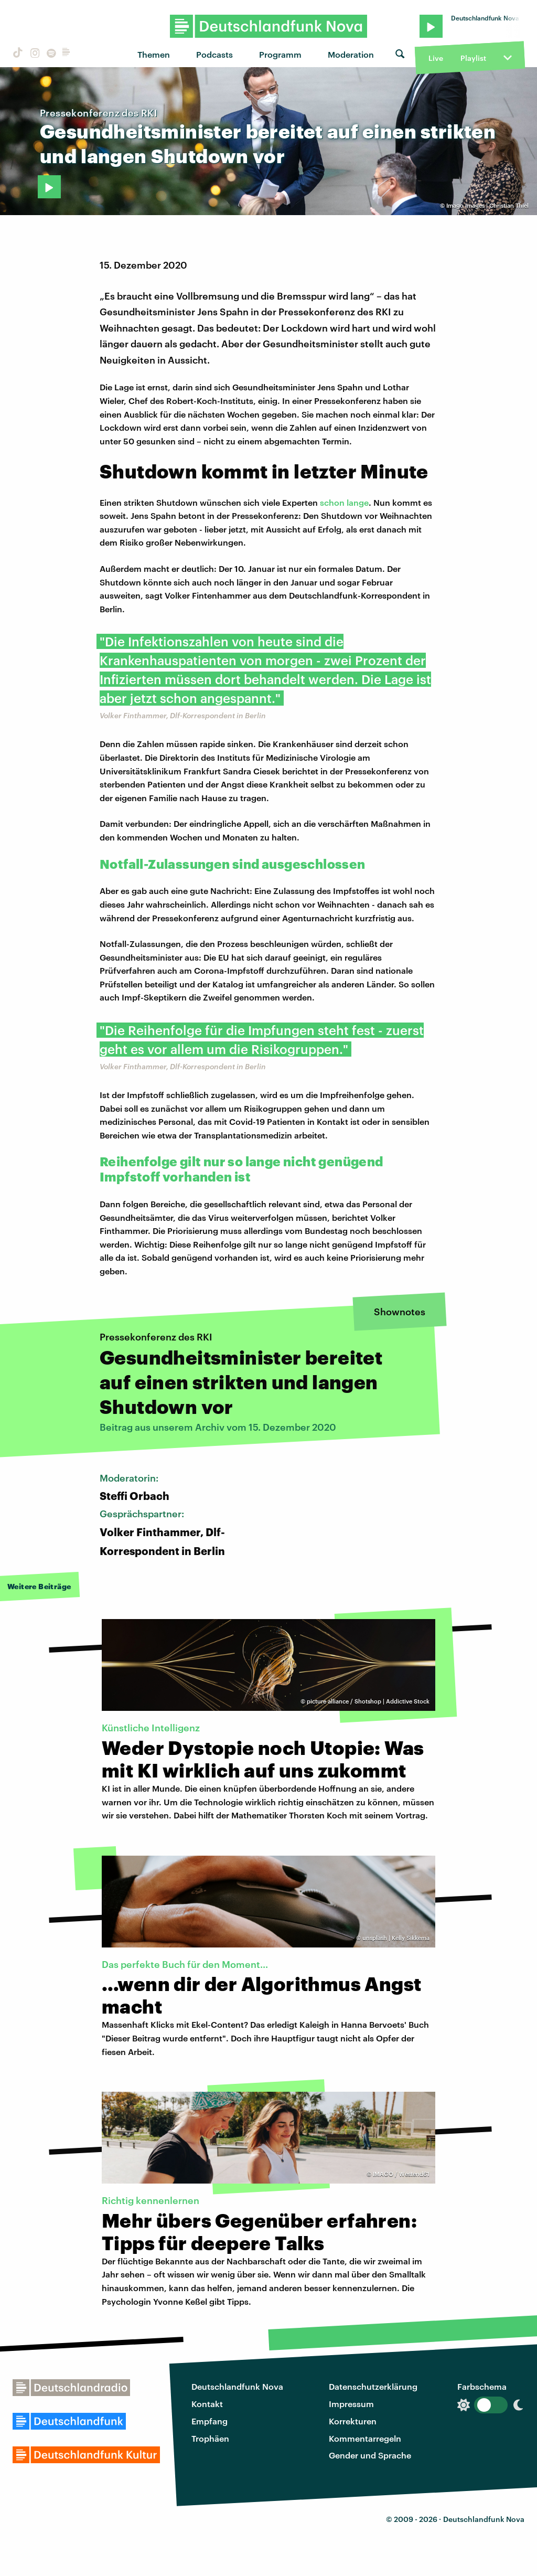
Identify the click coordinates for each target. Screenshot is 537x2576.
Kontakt (207, 2404)
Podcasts (214, 54)
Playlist (473, 58)
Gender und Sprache (370, 2455)
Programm (280, 54)
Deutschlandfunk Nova (237, 2386)
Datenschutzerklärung (373, 2386)
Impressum (351, 2404)
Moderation (351, 54)
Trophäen (210, 2438)
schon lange (344, 502)
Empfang (209, 2421)
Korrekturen (353, 2421)
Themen (153, 54)
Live (435, 58)
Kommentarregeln (365, 2438)
